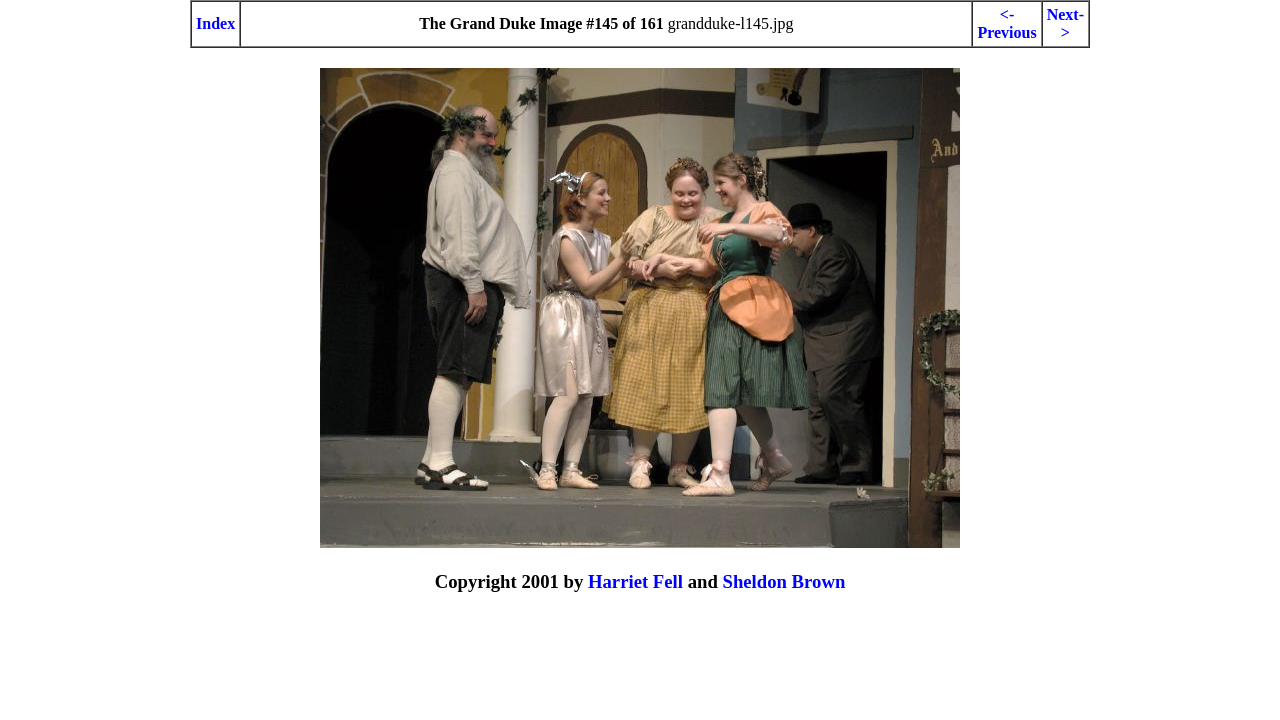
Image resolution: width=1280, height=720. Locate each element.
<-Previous (1006, 23)
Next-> (1065, 23)
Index (215, 23)
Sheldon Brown (783, 581)
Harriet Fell (635, 581)
